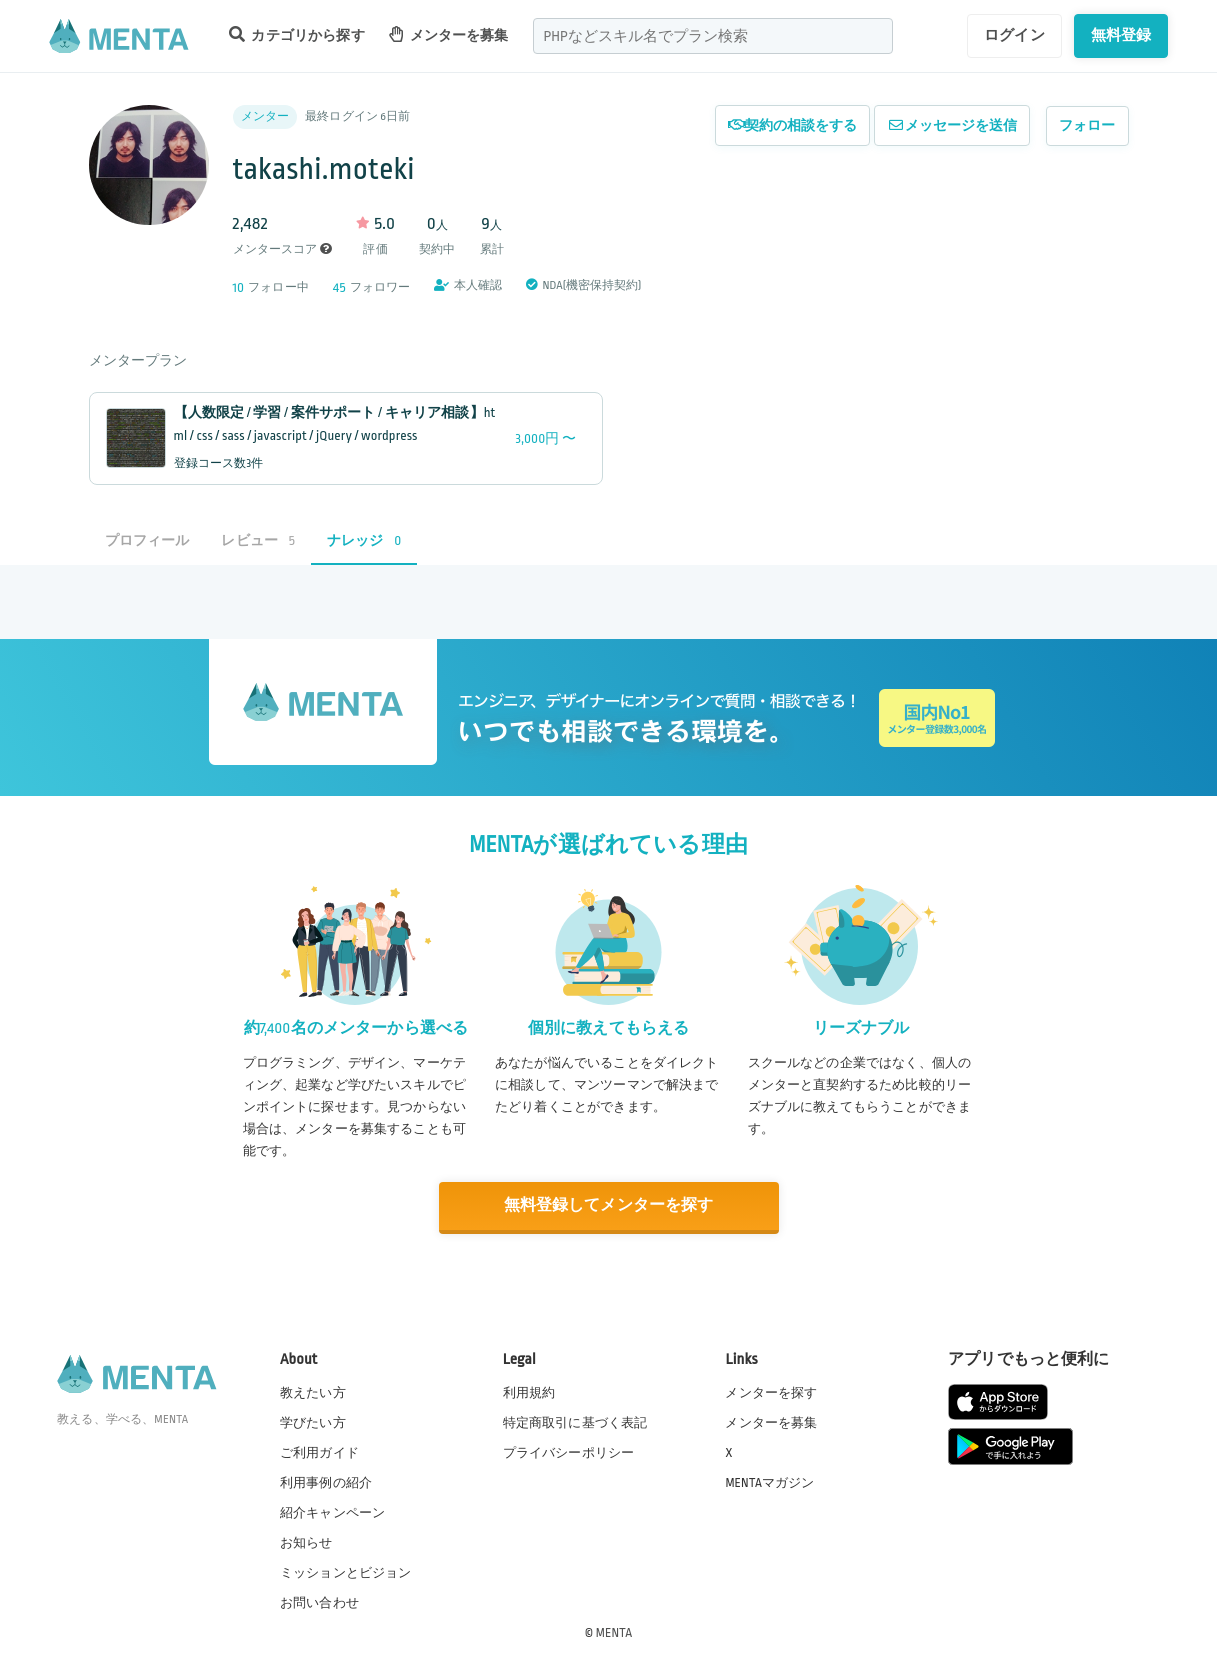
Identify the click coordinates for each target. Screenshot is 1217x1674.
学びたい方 (313, 1422)
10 (239, 287)
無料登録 (1121, 35)
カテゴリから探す (297, 34)
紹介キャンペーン (332, 1513)
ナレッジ (364, 540)
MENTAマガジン (769, 1482)
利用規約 (529, 1392)
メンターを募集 (449, 34)
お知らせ (306, 1543)
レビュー (258, 540)
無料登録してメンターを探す (609, 1206)
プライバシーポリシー (569, 1452)
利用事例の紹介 (326, 1482)
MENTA (614, 1633)
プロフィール (147, 540)
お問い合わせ (319, 1603)
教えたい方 (313, 1392)
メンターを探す (771, 1392)
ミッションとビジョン (346, 1573)
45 (339, 287)
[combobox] (713, 36)
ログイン (1014, 35)
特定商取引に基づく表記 (575, 1422)
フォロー (1087, 125)
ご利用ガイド (319, 1452)
